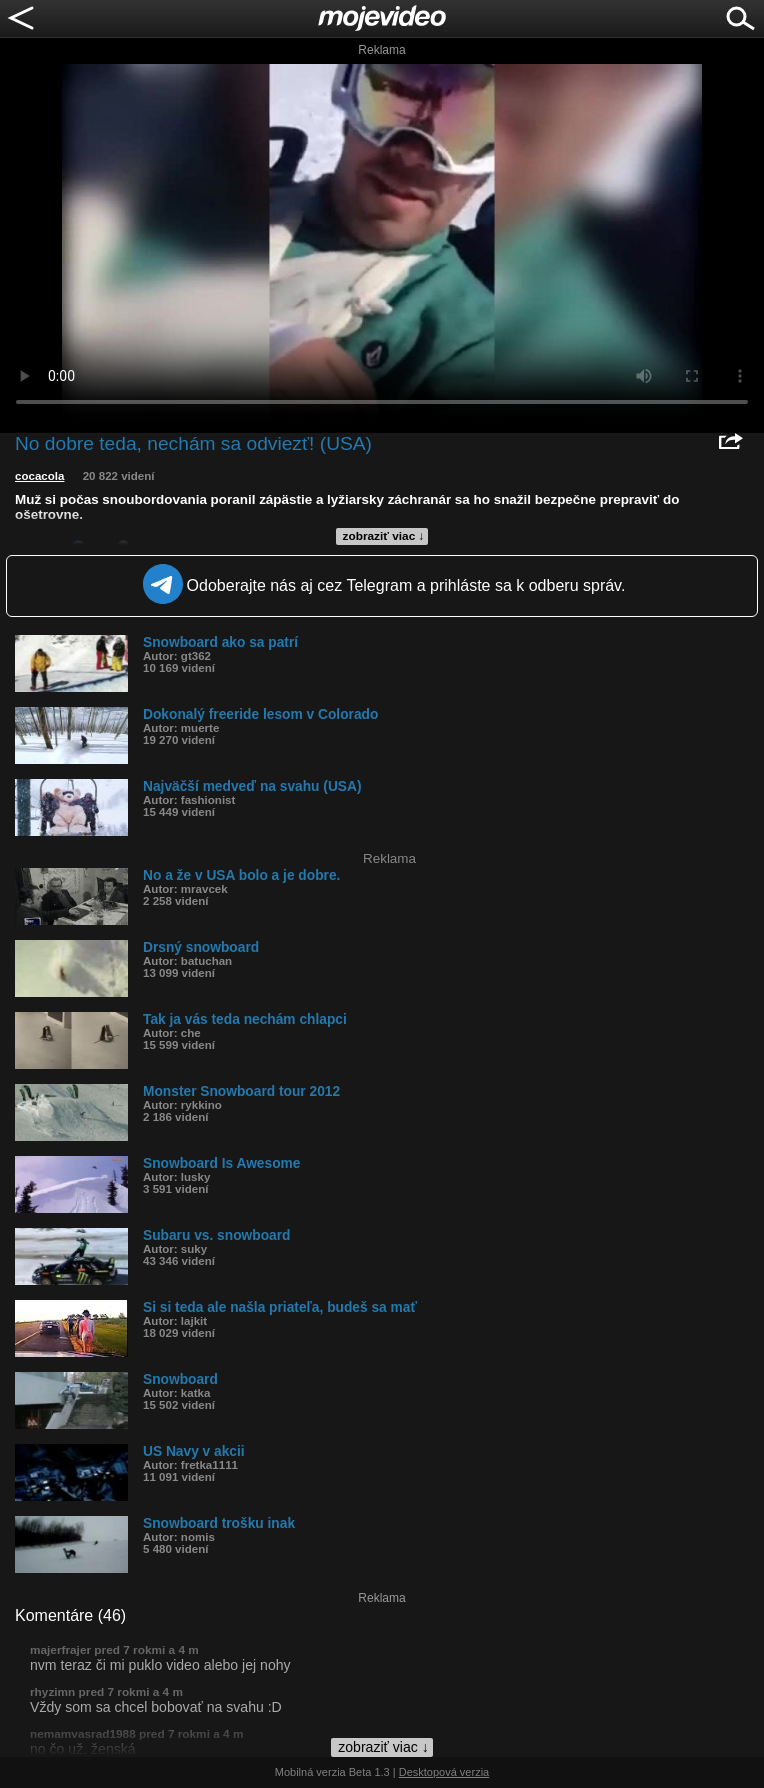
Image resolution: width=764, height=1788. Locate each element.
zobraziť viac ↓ (384, 536)
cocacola (39, 476)
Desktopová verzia (444, 1772)
